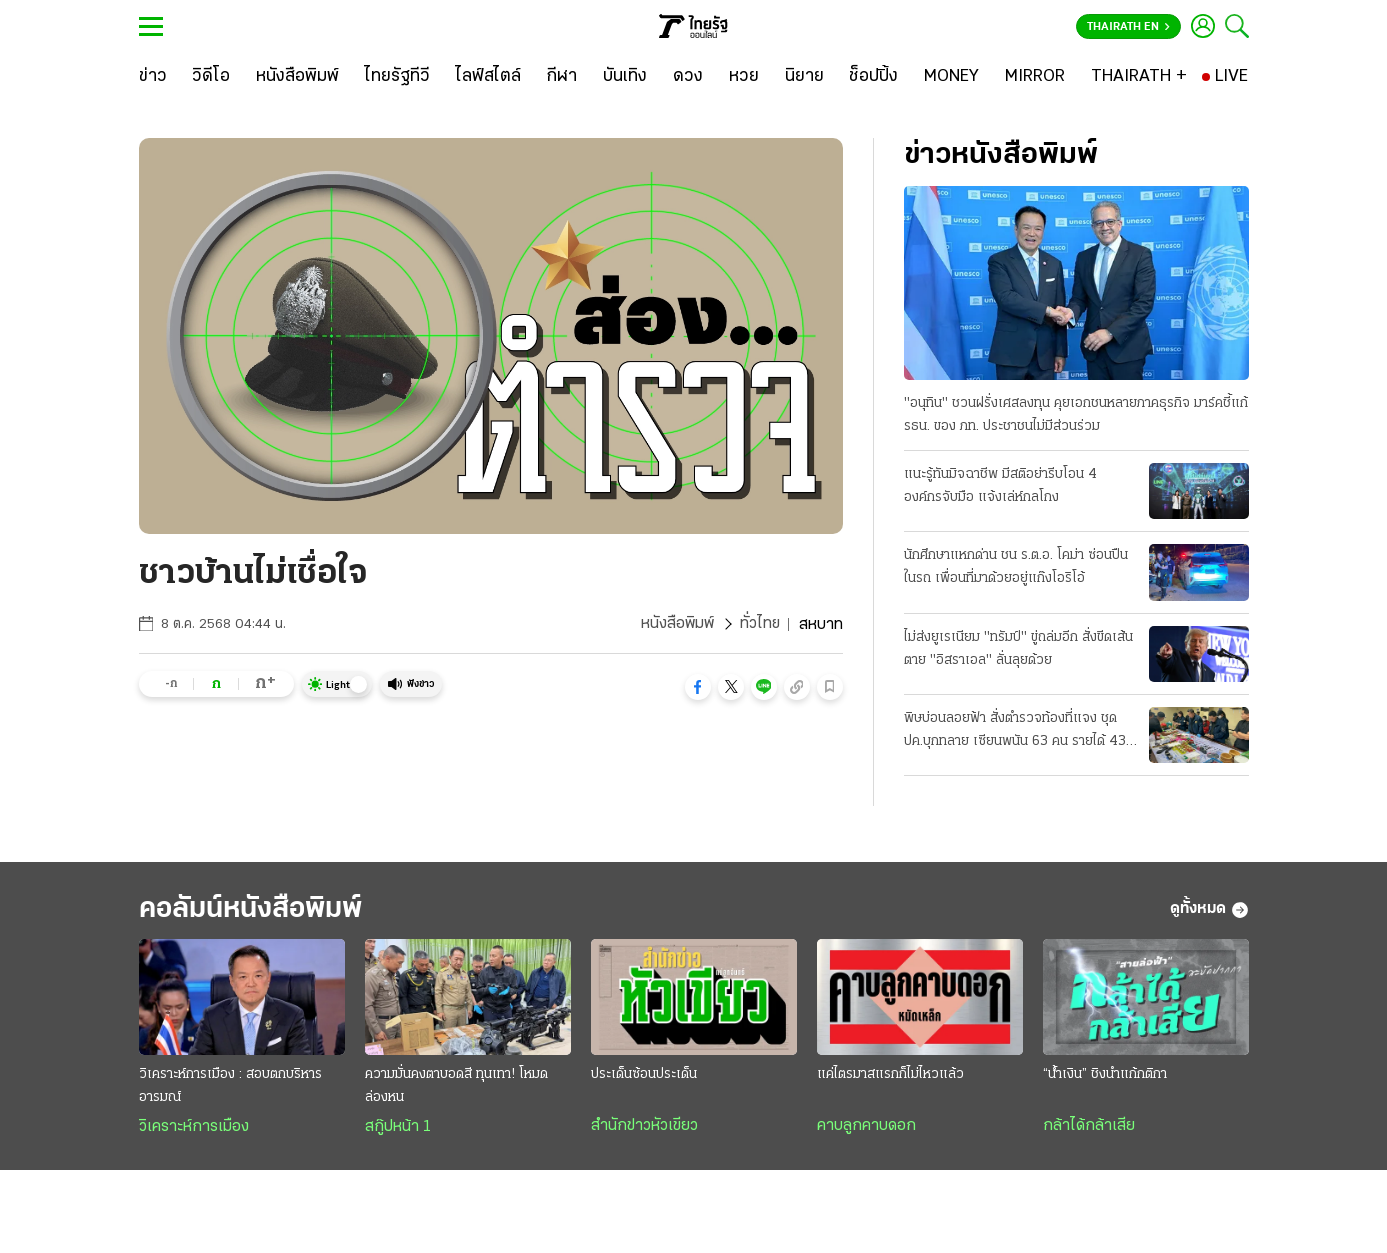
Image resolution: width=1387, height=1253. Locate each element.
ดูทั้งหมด (1209, 910)
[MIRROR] (1035, 77)
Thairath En (1128, 27)
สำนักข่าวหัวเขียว (644, 1127)
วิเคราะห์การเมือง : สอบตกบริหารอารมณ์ (230, 1087)
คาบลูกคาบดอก (866, 1127)
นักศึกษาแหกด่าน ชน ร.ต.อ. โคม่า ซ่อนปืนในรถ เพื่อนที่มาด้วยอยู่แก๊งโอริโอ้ (1016, 567)
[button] (698, 687)
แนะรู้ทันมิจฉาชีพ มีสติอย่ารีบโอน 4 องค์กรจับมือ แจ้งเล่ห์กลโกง (1000, 486)
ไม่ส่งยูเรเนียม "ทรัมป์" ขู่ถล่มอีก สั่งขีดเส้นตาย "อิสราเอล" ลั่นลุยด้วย (1018, 649)
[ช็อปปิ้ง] (873, 77)
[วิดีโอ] (211, 77)
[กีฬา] (561, 77)
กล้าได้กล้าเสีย (1089, 1127)
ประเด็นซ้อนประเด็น (644, 1075)
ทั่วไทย (759, 625)
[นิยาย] (804, 77)
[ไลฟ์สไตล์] (488, 77)
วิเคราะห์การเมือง (194, 1128)
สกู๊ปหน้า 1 (398, 1128)
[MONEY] (951, 77)
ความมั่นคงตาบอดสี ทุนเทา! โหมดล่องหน (456, 1087)
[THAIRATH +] (1139, 77)
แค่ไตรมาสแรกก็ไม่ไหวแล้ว (890, 1075)
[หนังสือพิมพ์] (297, 77)
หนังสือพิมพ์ (676, 625)
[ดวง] (688, 77)
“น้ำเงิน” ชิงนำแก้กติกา (1105, 1075)
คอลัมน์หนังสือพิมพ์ (257, 909)
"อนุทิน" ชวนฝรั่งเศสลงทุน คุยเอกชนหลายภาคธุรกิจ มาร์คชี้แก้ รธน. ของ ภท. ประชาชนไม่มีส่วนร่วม (1076, 415)
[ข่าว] (153, 77)
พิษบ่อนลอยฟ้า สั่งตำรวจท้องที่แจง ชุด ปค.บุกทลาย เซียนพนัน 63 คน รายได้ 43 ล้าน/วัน (1015, 732)
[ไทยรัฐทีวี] (397, 77)
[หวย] (744, 77)
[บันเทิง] (625, 77)
